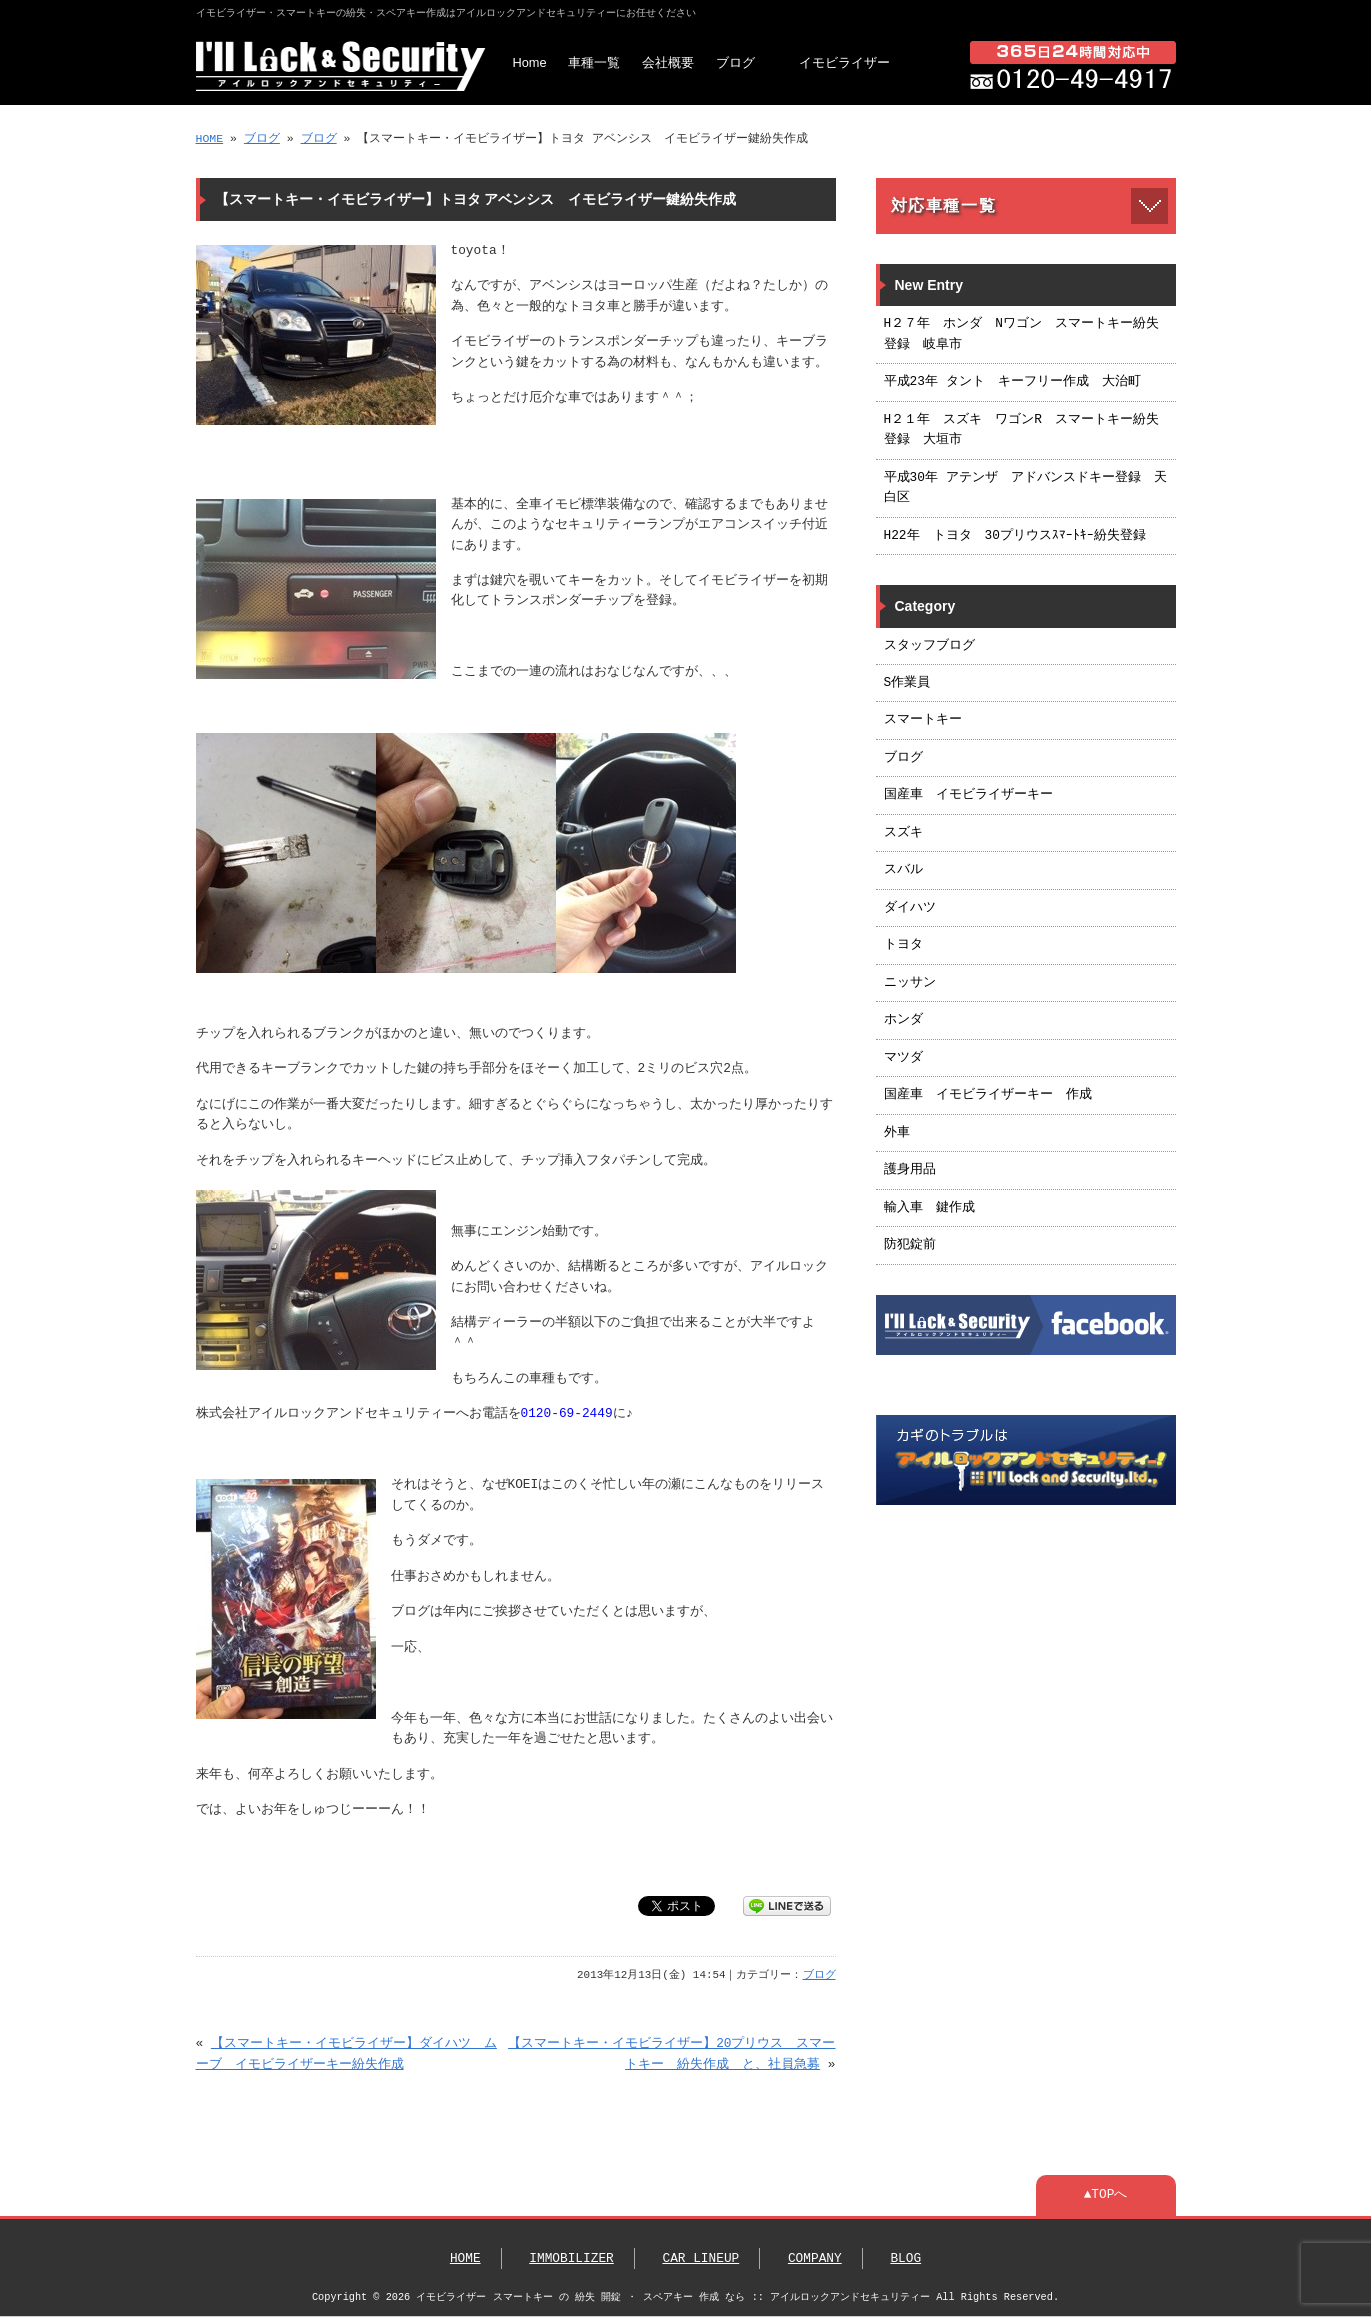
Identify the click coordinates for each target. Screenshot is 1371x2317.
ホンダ (903, 1020)
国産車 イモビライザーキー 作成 (988, 1095)
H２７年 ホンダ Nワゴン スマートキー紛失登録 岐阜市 (1021, 334)
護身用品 (910, 1170)
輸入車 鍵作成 (929, 1208)
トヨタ (903, 945)
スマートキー (923, 720)
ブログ (735, 62)
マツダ (903, 1058)
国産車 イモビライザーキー (968, 795)
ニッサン (910, 983)
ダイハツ (910, 908)
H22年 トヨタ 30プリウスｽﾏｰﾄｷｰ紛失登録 (1015, 536)
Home (530, 62)
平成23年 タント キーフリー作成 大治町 (1012, 382)
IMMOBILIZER (571, 2259)
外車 (897, 1133)
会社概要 (668, 62)
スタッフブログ (929, 646)
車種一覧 (594, 62)
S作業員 (907, 683)
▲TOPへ (1106, 2195)
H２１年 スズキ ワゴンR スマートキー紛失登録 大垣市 (1021, 430)
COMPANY (815, 2259)
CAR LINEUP (700, 2259)
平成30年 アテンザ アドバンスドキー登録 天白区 (1025, 488)
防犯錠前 (910, 1245)
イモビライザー (844, 62)
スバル (903, 870)
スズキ (903, 833)
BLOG (905, 2259)
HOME (210, 138)
